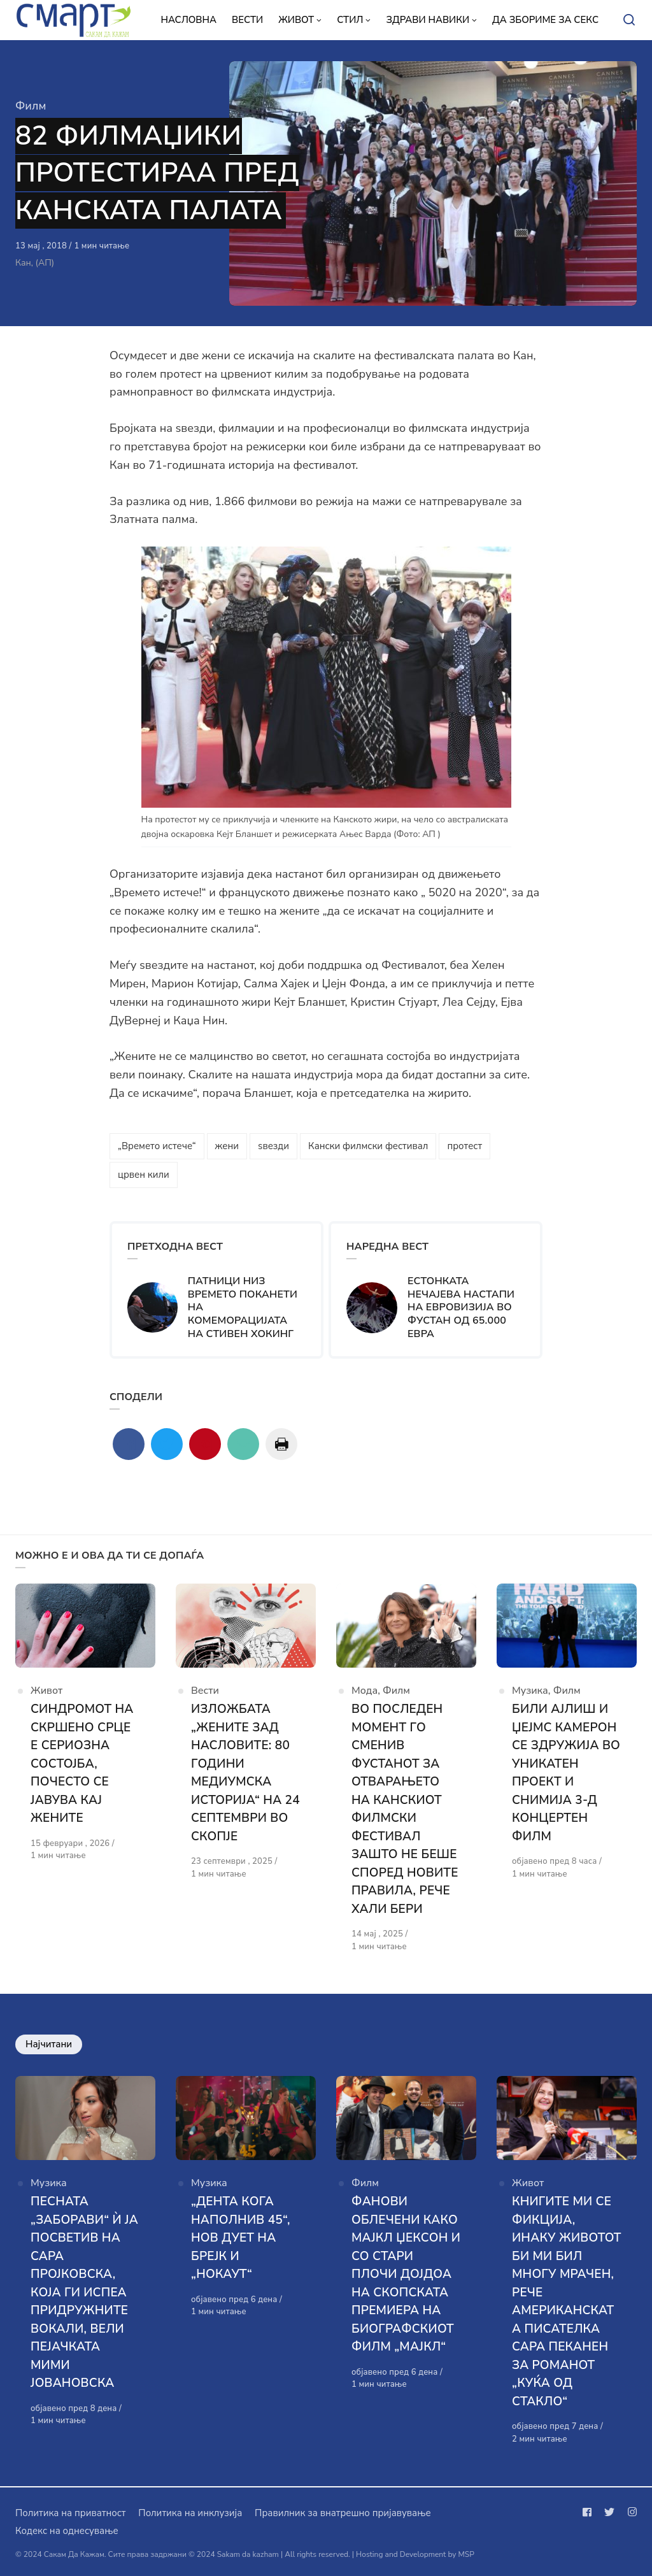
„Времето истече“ (157, 1146)
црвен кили (143, 1174)
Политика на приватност (70, 2513)
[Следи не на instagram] (630, 2512)
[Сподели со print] (281, 1444)
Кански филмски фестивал (368, 1146)
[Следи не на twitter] (609, 2512)
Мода (364, 1691)
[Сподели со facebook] (129, 1444)
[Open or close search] (629, 20)
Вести (205, 1691)
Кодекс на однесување (66, 2530)
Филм (30, 105)
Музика (530, 1691)
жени (227, 1146)
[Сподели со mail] (243, 1444)
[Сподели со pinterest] (205, 1444)
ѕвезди (273, 1146)
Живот (46, 1691)
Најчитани (48, 2044)
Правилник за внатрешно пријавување (342, 2513)
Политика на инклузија (190, 2513)
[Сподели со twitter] (167, 1444)
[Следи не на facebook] (590, 2512)
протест (464, 1146)
